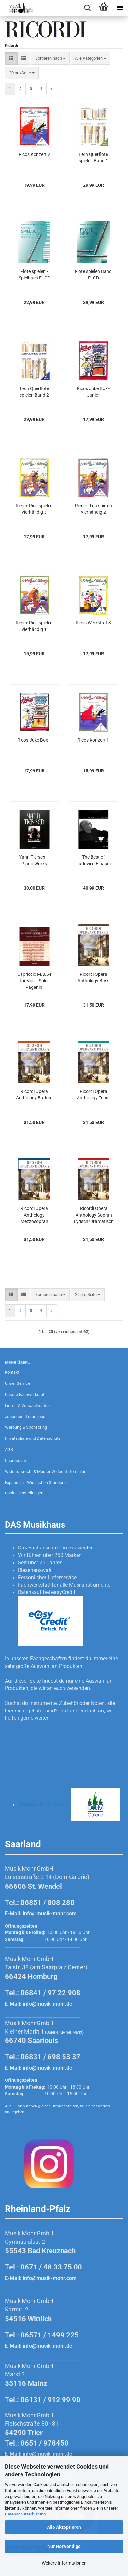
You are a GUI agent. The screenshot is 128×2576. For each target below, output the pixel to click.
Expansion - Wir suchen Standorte (36, 1482)
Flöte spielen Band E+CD (93, 274)
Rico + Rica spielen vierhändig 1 (34, 626)
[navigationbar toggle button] (120, 8)
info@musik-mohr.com (50, 1913)
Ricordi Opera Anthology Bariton (34, 1094)
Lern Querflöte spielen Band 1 (93, 157)
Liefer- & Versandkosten (27, 1405)
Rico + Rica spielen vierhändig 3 (34, 509)
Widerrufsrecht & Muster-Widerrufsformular (45, 1471)
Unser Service (17, 1383)
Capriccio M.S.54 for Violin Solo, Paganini (34, 981)
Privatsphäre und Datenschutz (32, 1438)
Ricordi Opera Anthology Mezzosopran (34, 1215)
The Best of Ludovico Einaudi (93, 860)
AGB (9, 1449)
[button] (11, 58)
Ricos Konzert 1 (93, 740)
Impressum (15, 1460)
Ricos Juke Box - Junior (93, 392)
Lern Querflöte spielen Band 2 (34, 392)
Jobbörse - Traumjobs (25, 1416)
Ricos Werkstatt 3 (93, 622)
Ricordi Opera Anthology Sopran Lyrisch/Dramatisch (94, 1215)
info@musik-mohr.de (47, 2004)
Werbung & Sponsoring (26, 1427)
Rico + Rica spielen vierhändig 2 (93, 509)
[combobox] (50, 58)
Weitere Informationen (64, 2563)
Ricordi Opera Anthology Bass (93, 977)
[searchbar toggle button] (87, 8)
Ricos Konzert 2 (34, 154)
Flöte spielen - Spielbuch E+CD (34, 274)
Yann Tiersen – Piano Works (34, 860)
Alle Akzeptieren (64, 2527)
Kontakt (12, 1372)
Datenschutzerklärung (25, 2514)
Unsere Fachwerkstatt (25, 1394)
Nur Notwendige (64, 2546)
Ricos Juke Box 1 (34, 740)
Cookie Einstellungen (24, 1493)
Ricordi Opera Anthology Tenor (93, 1094)
